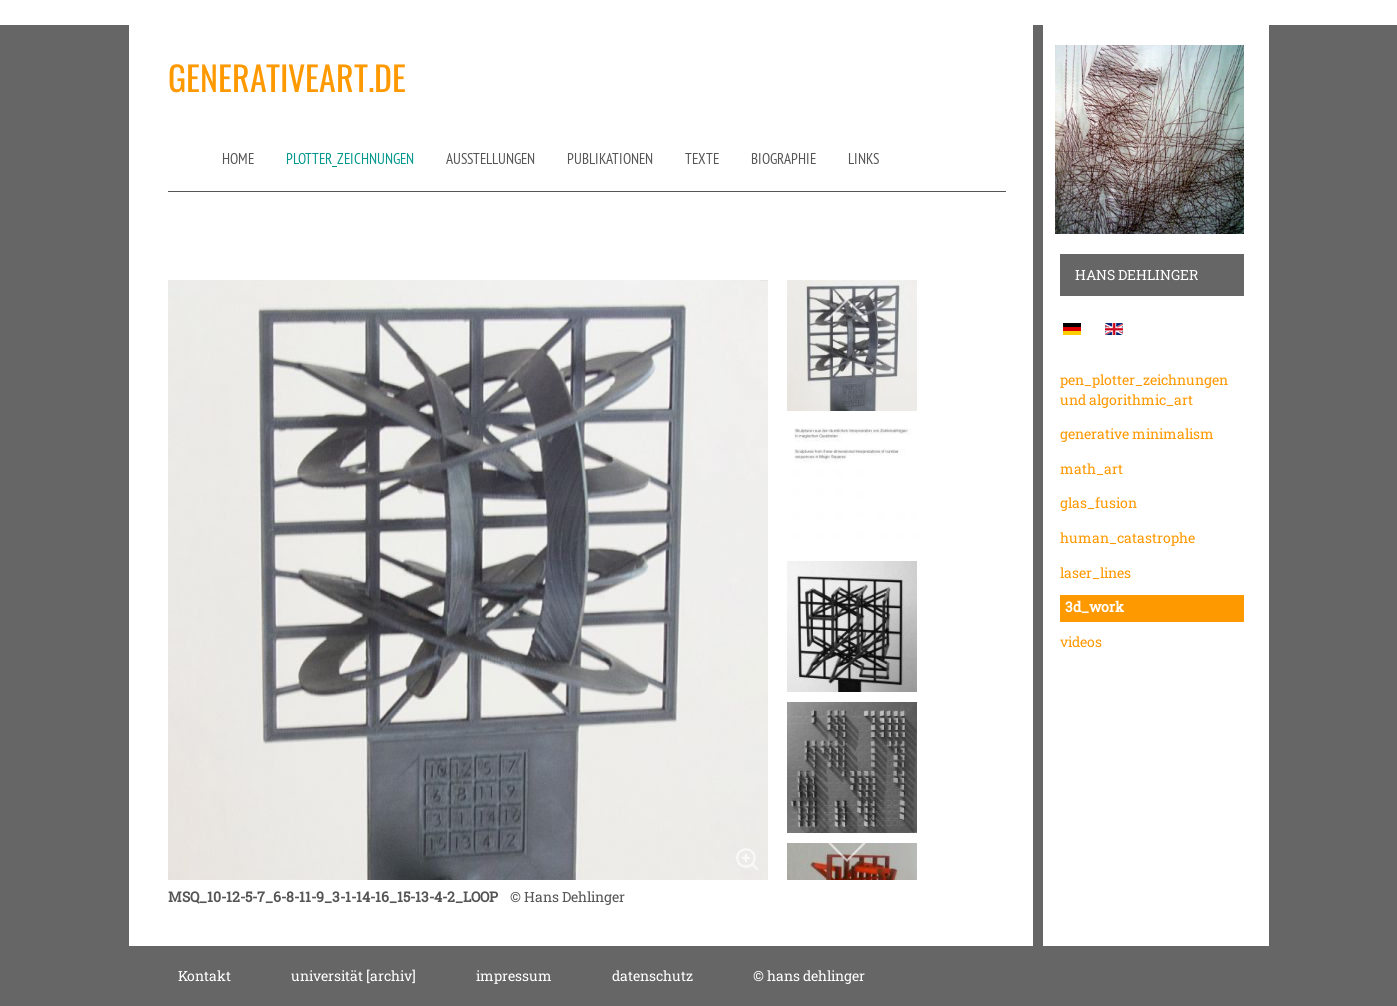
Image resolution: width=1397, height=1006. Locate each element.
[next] (847, 850)
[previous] (847, 310)
